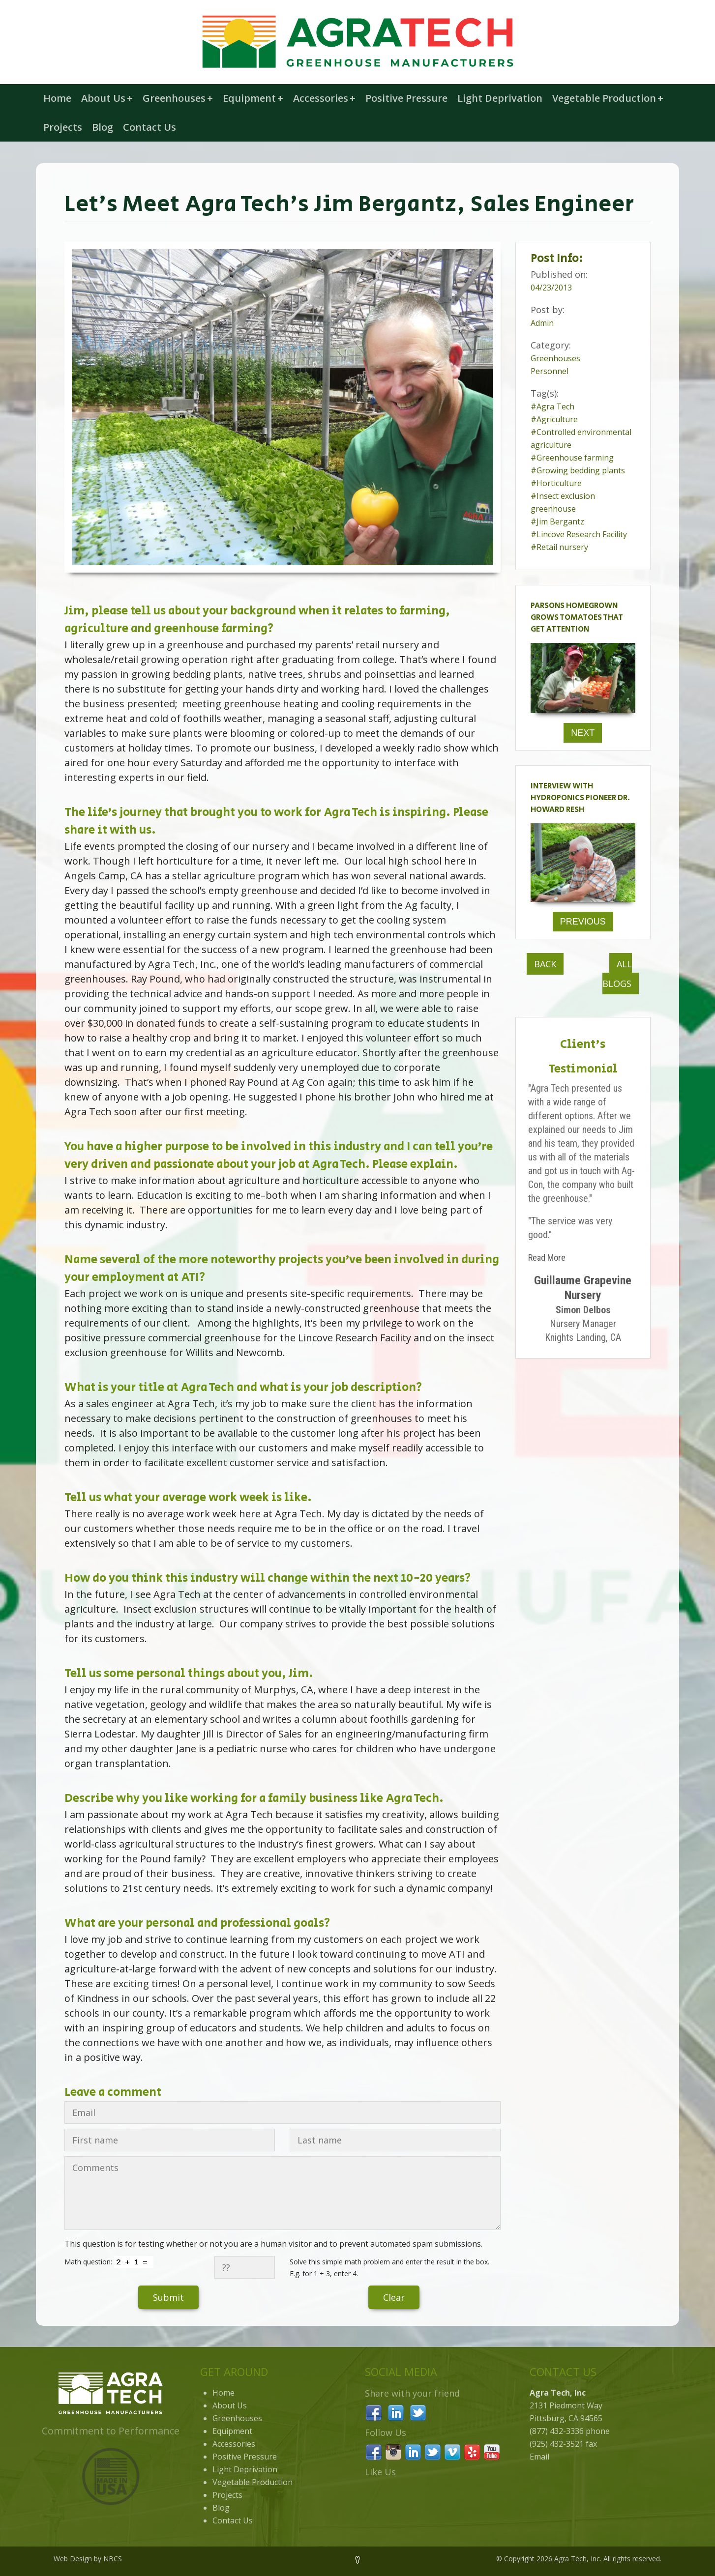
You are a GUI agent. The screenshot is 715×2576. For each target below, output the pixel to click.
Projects (62, 127)
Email (539, 2456)
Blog (102, 127)
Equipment (253, 98)
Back (545, 964)
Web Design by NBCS (88, 2558)
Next (583, 733)
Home (57, 98)
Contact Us (149, 127)
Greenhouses (178, 98)
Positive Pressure (406, 98)
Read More (547, 1257)
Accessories (324, 98)
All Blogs (617, 973)
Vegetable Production (607, 98)
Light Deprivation (499, 98)
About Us (107, 98)
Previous (583, 921)
